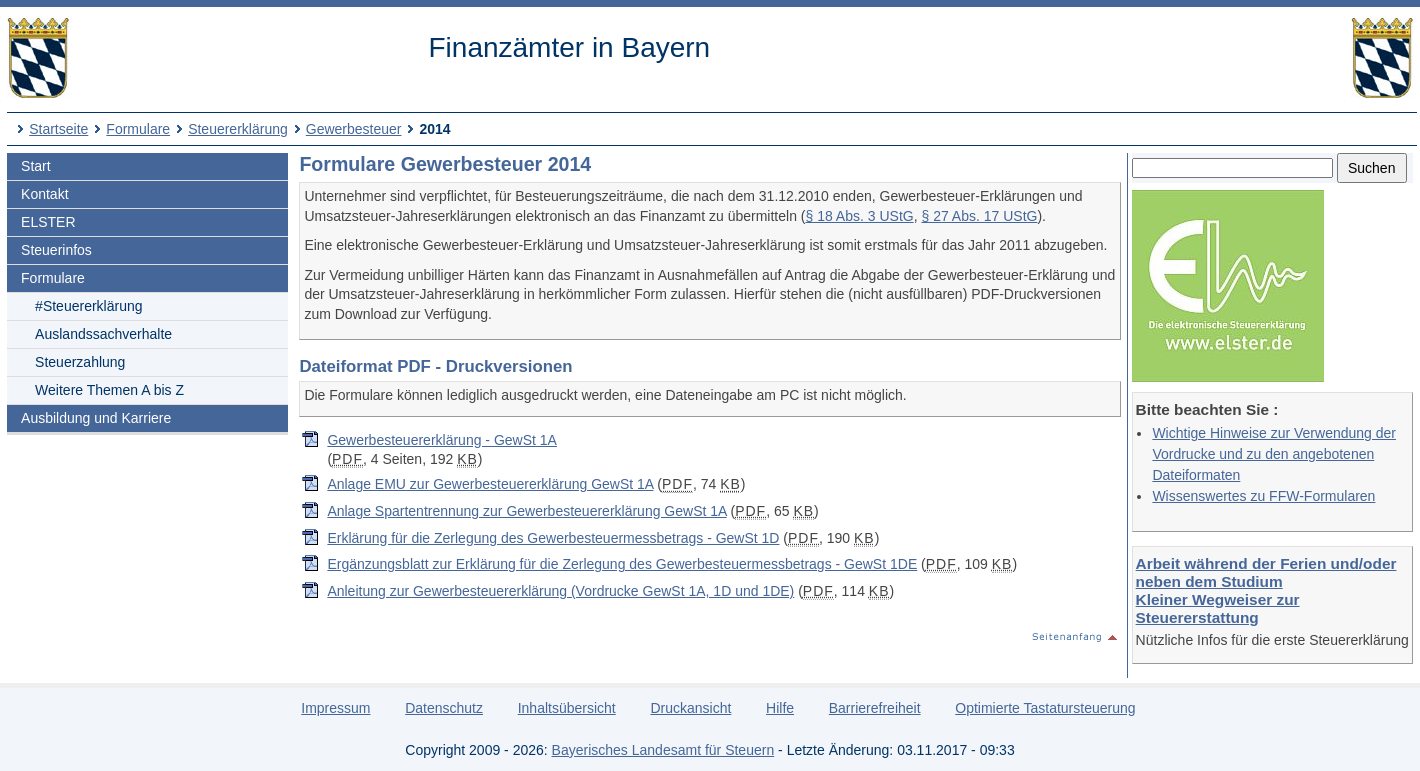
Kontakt (44, 194)
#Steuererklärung (88, 306)
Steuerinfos (56, 250)
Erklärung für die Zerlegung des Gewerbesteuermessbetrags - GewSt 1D (553, 538)
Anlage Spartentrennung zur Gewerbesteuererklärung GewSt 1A (526, 511)
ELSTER (48, 222)
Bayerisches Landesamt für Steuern (663, 750)
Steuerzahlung (80, 362)
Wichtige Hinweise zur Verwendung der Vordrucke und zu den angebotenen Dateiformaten (1274, 454)
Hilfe (780, 708)
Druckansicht (690, 708)
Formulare (138, 129)
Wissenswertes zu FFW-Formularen (1263, 496)
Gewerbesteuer (354, 129)
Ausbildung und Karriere (96, 418)
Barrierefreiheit (875, 708)
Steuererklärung (238, 129)
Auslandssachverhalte (103, 334)
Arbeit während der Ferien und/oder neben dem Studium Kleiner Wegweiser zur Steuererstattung (1266, 590)
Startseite (58, 129)
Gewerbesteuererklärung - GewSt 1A (442, 440)
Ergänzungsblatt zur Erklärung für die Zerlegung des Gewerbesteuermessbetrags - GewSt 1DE (622, 564)
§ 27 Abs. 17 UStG (979, 216)
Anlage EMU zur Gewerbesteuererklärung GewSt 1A (490, 484)
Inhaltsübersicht (567, 708)
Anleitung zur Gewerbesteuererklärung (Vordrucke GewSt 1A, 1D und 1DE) (560, 591)
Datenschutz (444, 708)
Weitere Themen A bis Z (109, 390)
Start (36, 166)
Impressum (335, 708)
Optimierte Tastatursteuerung (1045, 708)
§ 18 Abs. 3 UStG (860, 216)
